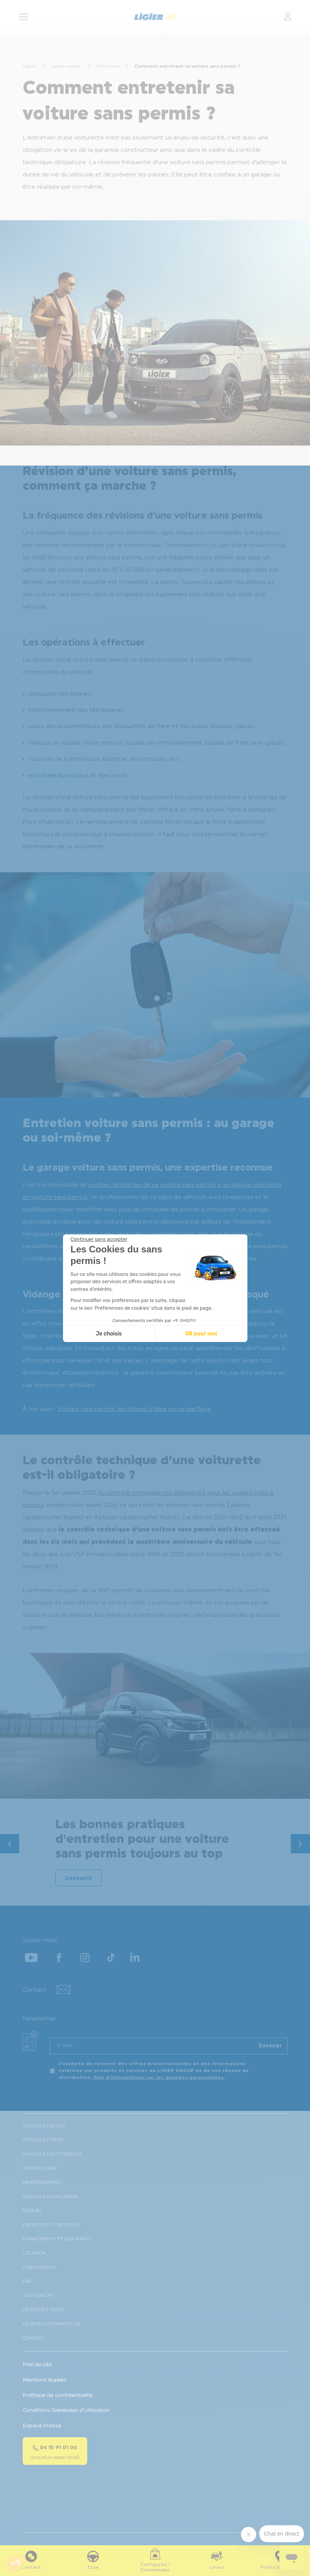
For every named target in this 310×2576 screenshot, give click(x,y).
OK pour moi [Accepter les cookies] (201, 1333)
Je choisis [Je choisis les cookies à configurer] (109, 1333)
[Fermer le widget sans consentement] (99, 1239)
